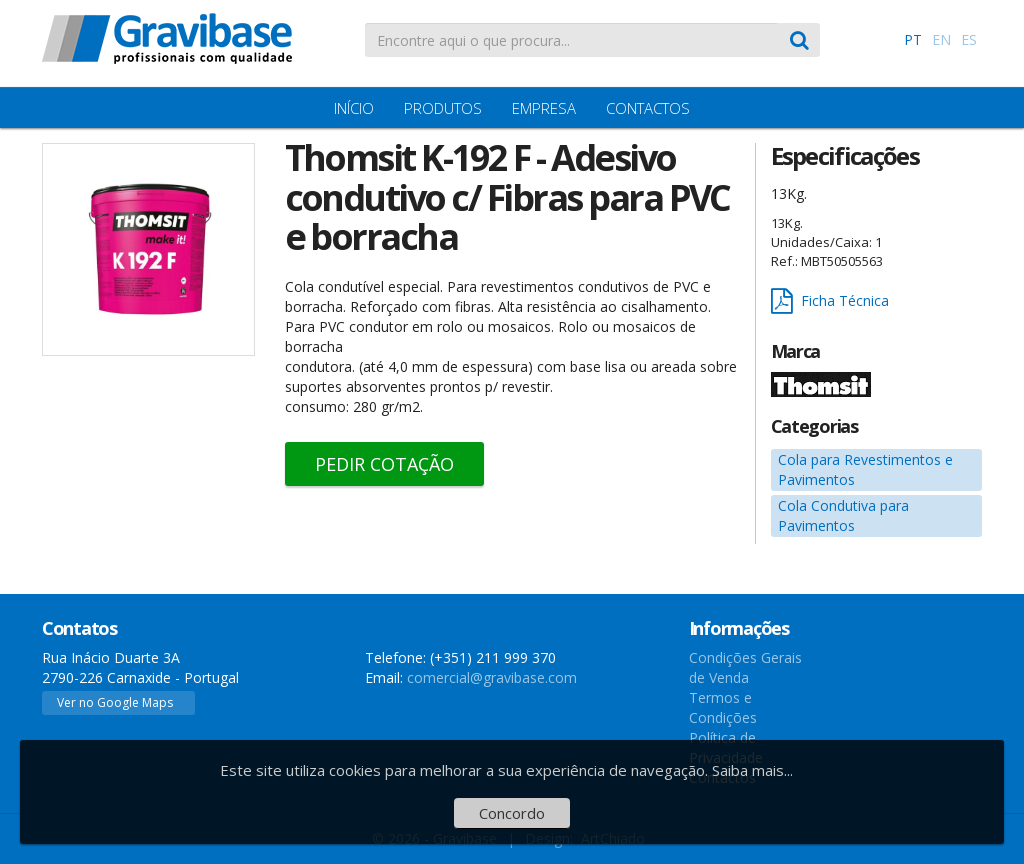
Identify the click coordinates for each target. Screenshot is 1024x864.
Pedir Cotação (384, 464)
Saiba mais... (752, 770)
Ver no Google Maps (115, 702)
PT (913, 39)
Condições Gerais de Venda (745, 667)
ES (969, 39)
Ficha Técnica (830, 301)
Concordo (512, 813)
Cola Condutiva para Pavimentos (843, 515)
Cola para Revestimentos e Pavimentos (865, 469)
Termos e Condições (723, 707)
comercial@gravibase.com (492, 677)
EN (941, 39)
